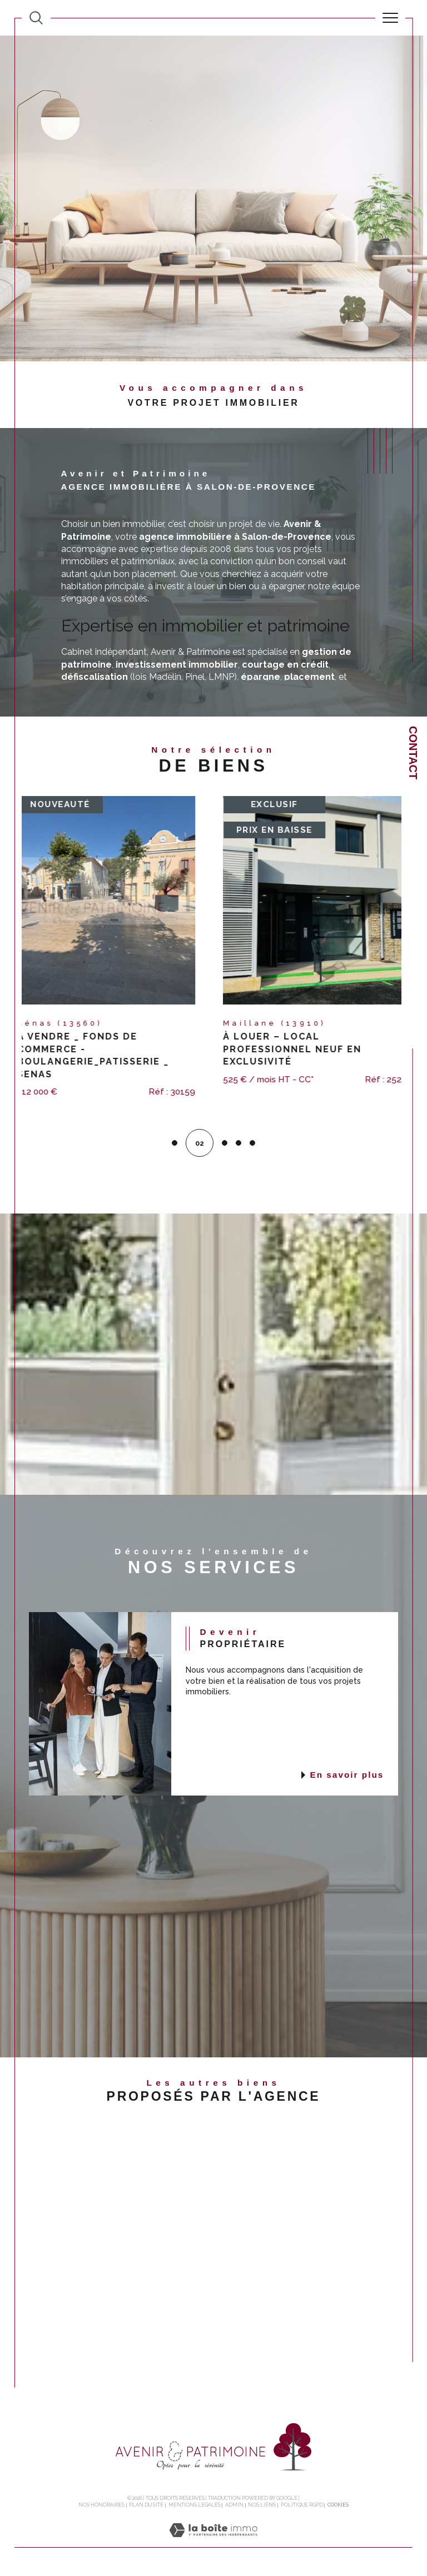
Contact (413, 752)
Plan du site (146, 2506)
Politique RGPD (302, 2506)
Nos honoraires (101, 2506)
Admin (234, 2506)
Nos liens (262, 2506)
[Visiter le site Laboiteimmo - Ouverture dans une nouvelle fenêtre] (213, 2543)
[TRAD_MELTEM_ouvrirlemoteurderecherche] (36, 18)
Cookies (338, 2506)
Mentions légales (194, 2506)
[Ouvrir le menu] (390, 18)
